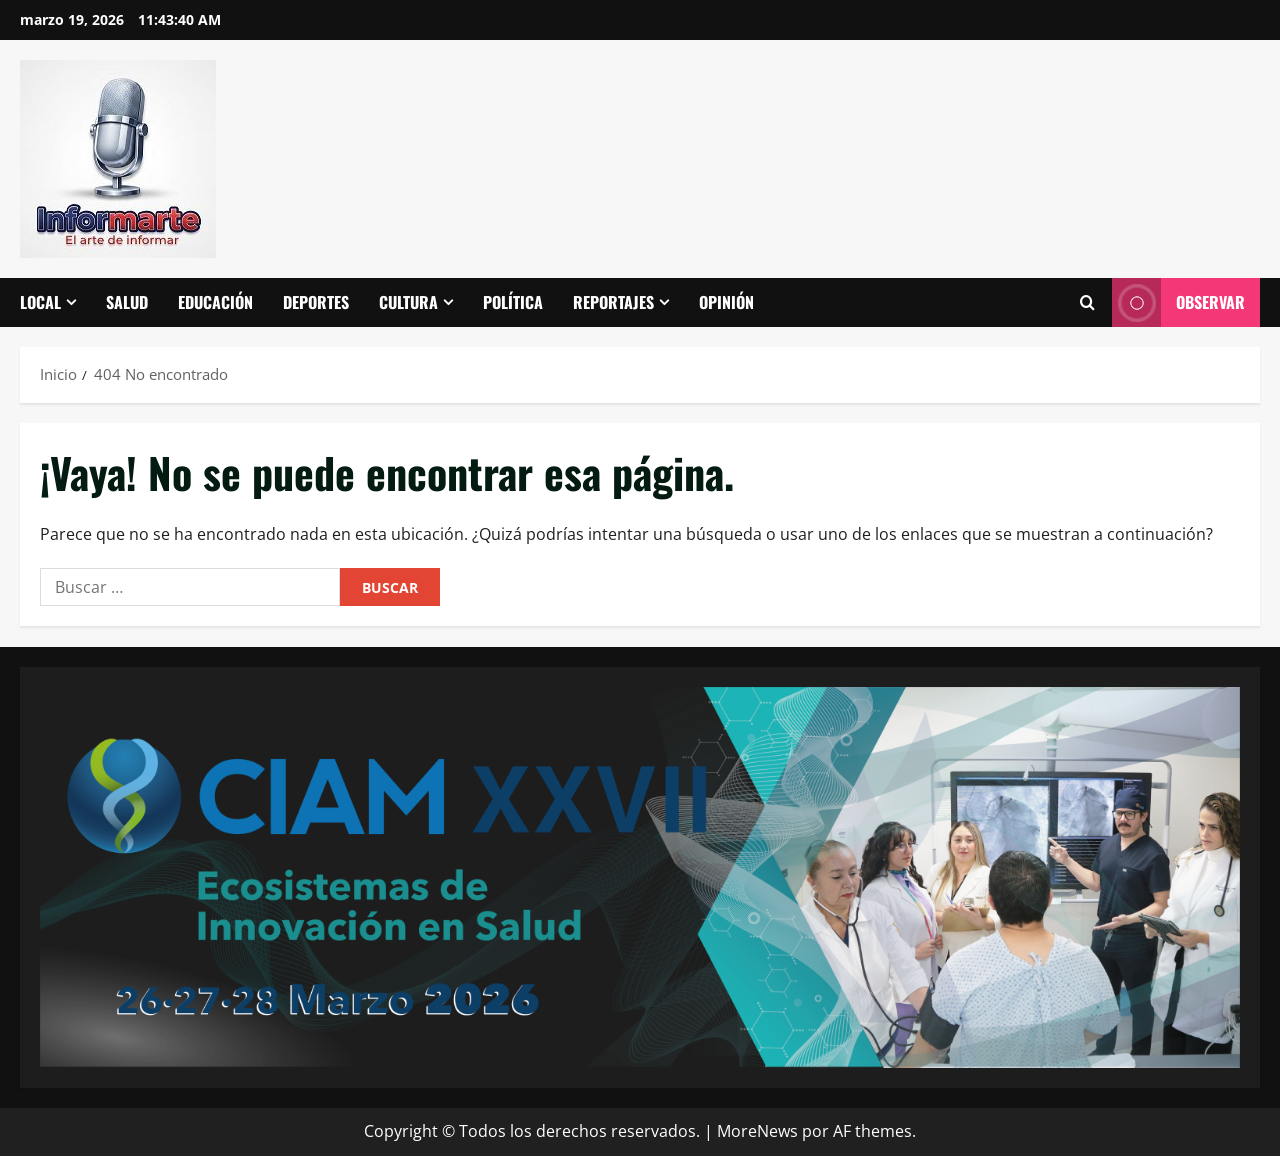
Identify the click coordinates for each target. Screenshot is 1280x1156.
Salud (127, 302)
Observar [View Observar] (1178, 302)
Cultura (408, 302)
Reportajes (613, 302)
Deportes (316, 302)
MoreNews (757, 1131)
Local (40, 302)
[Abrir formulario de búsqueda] (1087, 303)
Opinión (726, 302)
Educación (215, 302)
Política (513, 302)
